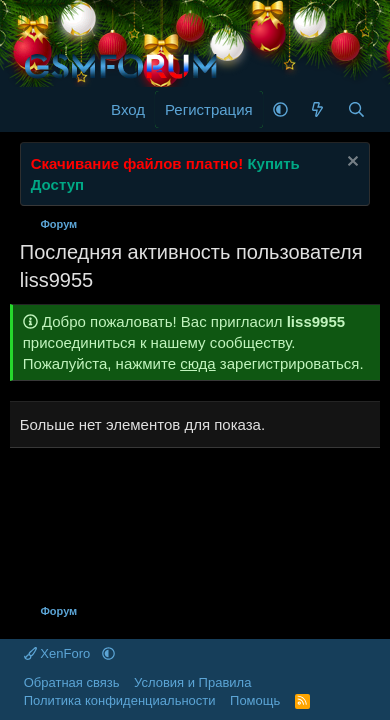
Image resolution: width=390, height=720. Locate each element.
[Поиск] (356, 109)
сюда (198, 363)
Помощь (255, 700)
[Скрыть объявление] (350, 163)
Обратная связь (72, 682)
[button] (280, 109)
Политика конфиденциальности (120, 700)
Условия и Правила (192, 682)
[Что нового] (317, 109)
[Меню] (37, 110)
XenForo (59, 653)
